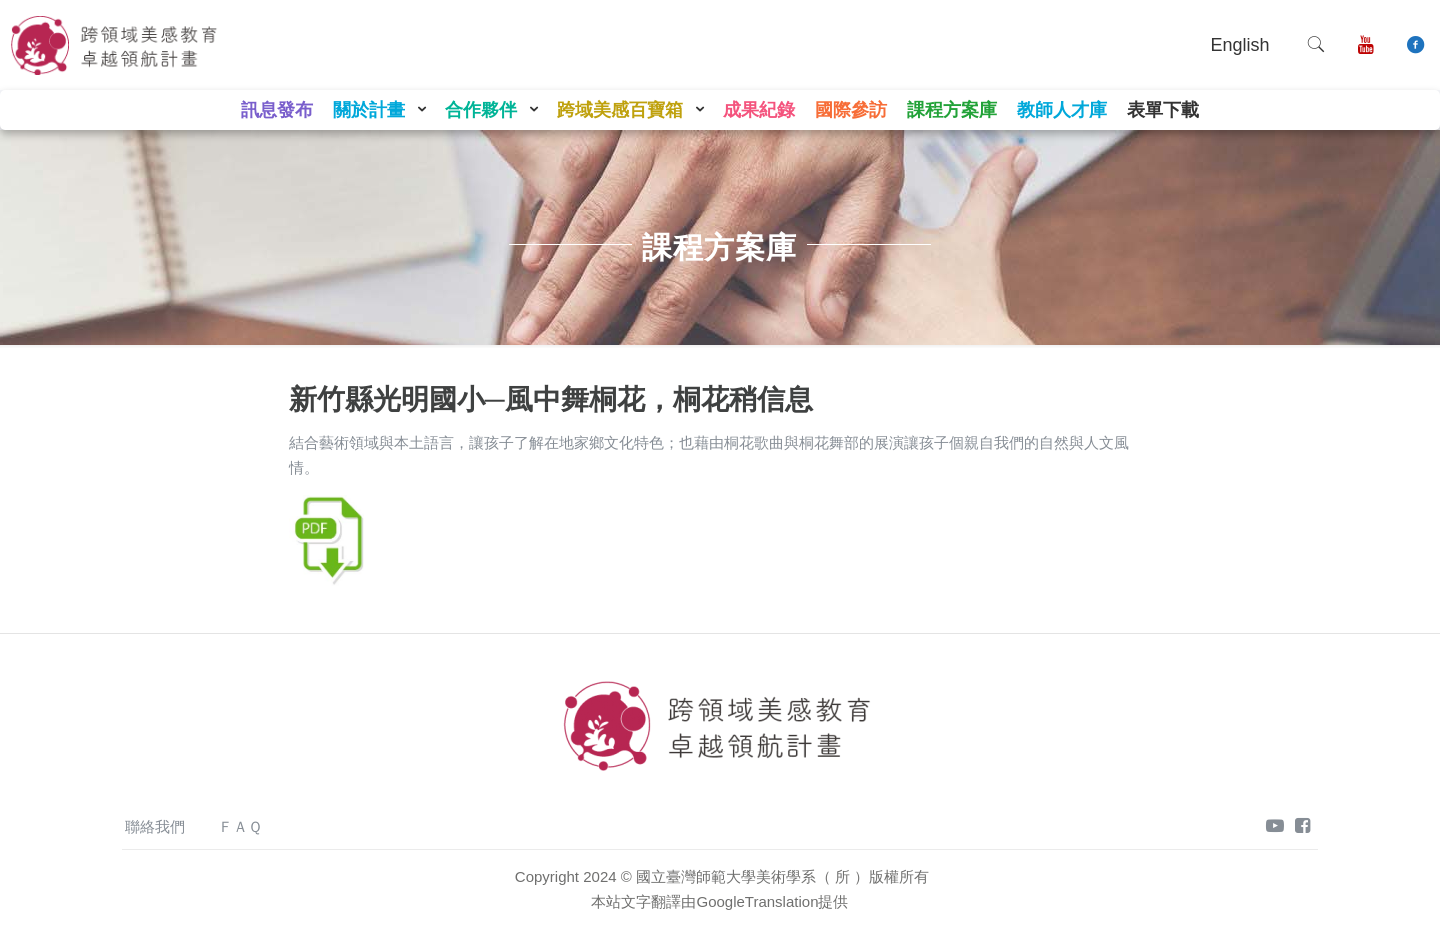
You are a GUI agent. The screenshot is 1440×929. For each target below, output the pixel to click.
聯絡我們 (155, 826)
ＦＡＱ (240, 826)
